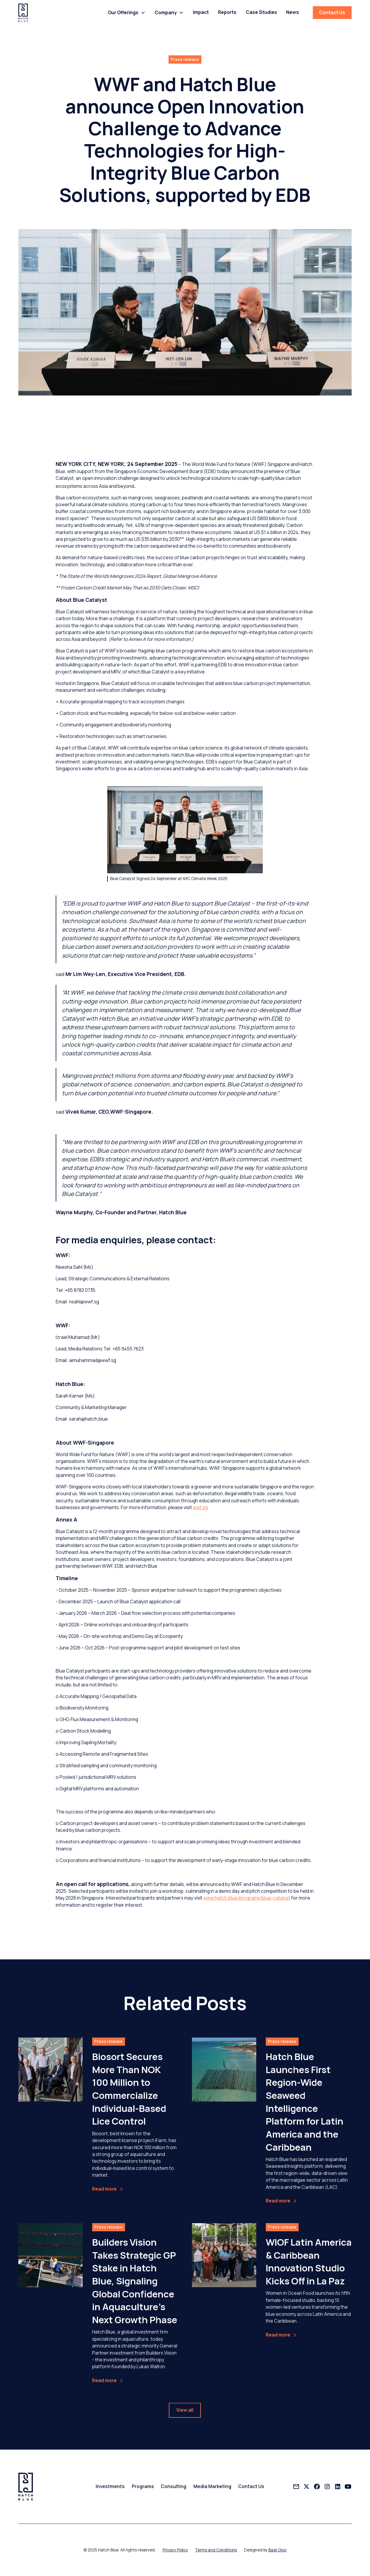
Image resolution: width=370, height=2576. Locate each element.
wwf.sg (200, 1507)
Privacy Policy (175, 2550)
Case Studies (261, 12)
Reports (227, 12)
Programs (143, 2486)
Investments (110, 2486)
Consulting (173, 2486)
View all (185, 2414)
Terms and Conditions (216, 2550)
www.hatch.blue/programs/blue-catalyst (246, 1898)
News (292, 12)
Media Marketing (212, 2486)
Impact (201, 12)
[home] (23, 12)
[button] (126, 12)
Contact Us (332, 12)
